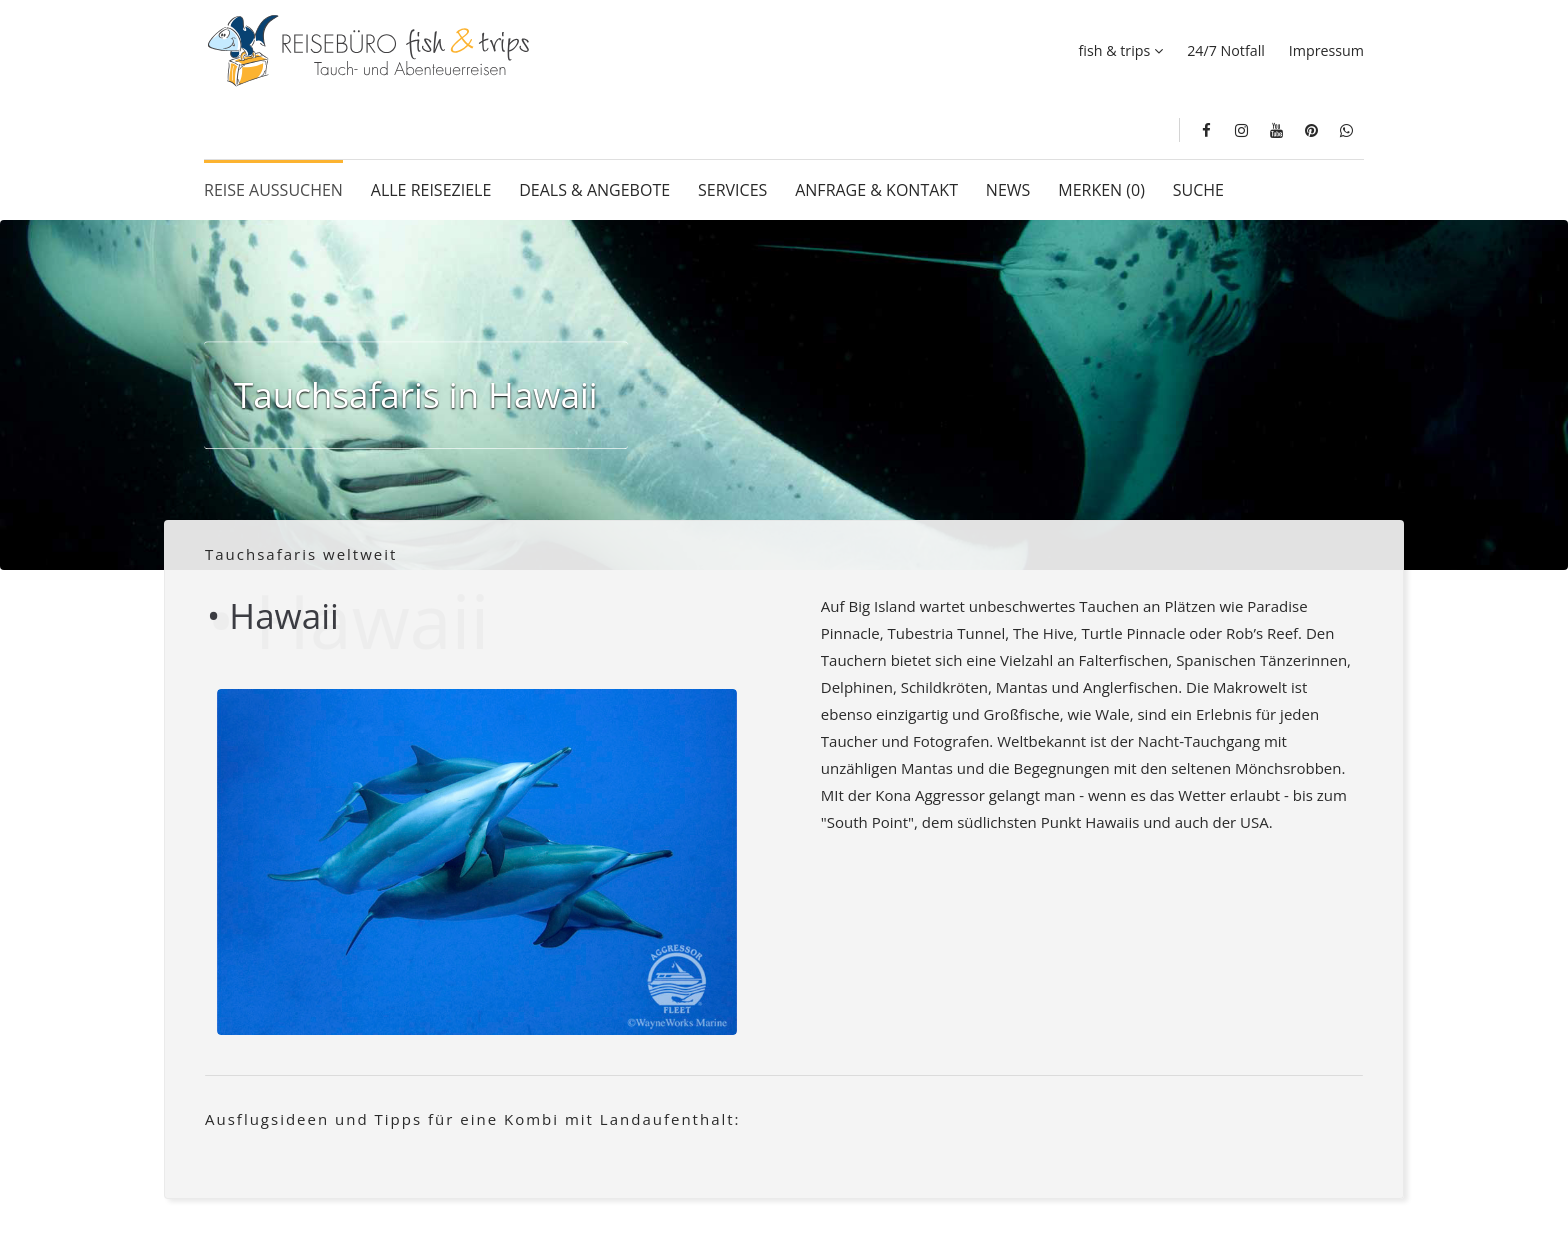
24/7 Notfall (1226, 50)
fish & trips (1115, 50)
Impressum (1326, 50)
